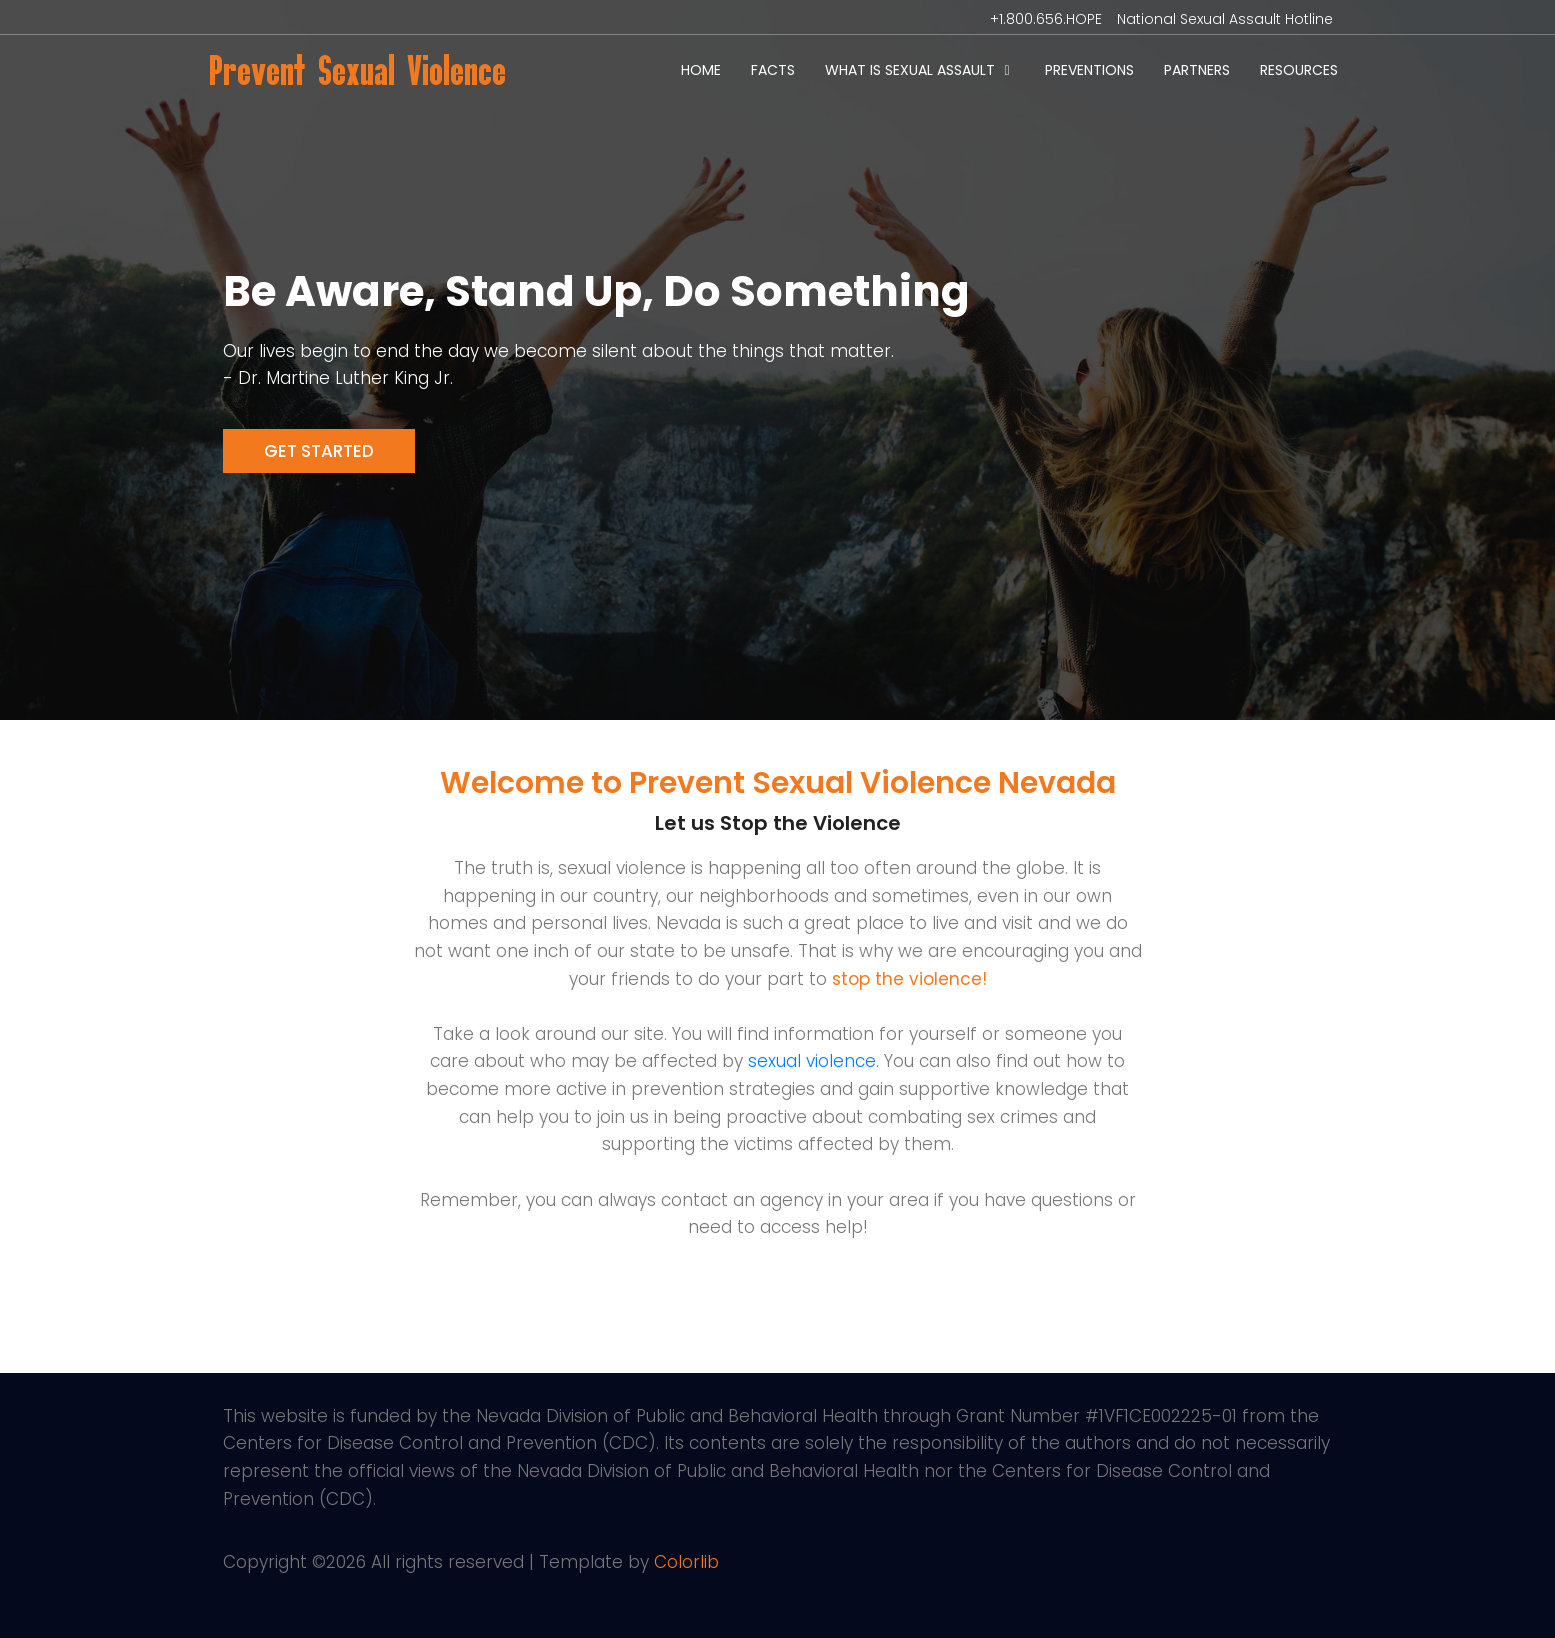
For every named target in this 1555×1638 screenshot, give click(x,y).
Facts (773, 70)
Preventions (1089, 70)
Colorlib (686, 1562)
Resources (1299, 70)
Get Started (319, 451)
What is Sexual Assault (910, 70)
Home (701, 70)
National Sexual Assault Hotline (1225, 19)
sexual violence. (813, 1061)
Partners (1197, 70)
